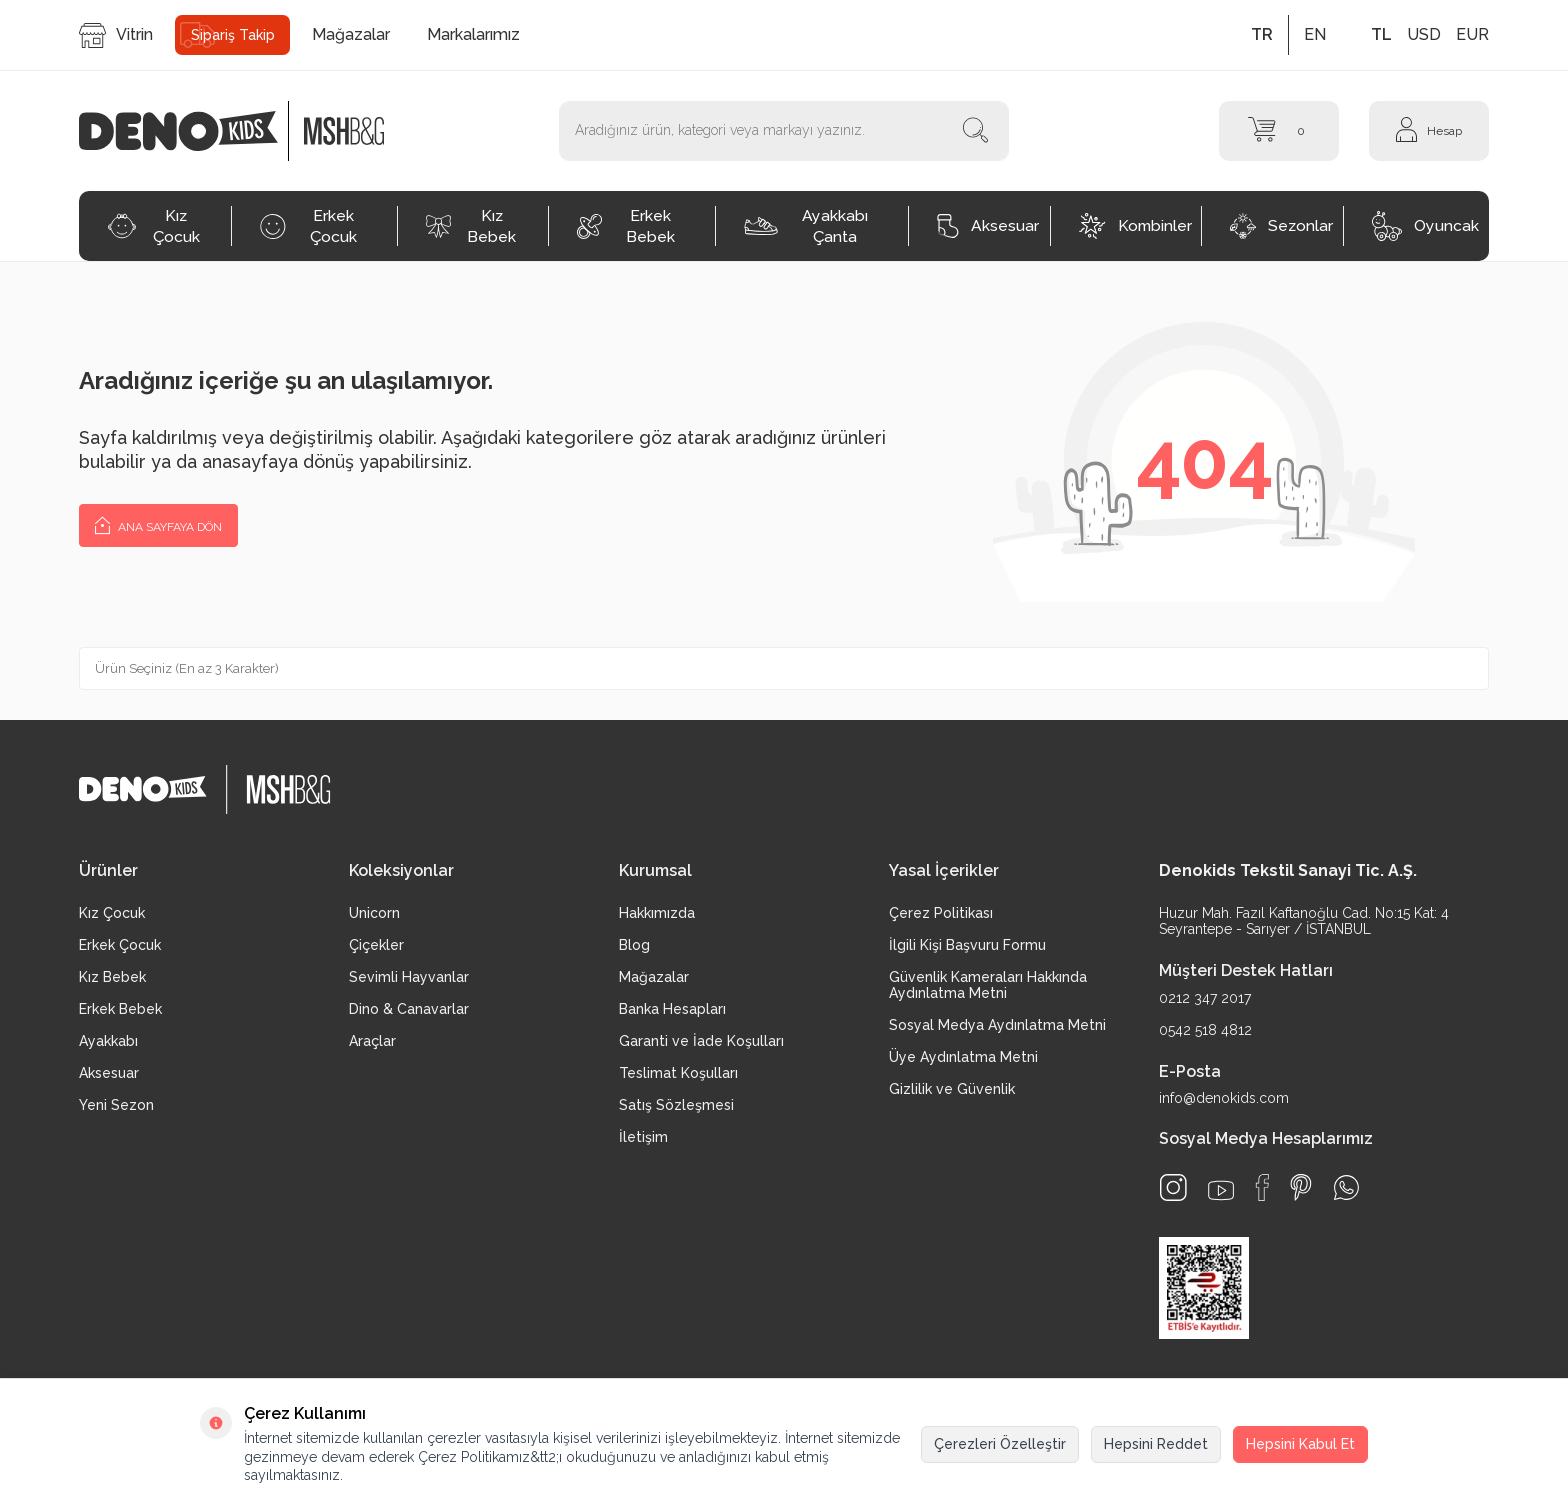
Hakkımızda (657, 913)
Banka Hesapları (672, 1009)
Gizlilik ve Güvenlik (952, 1089)
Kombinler (1135, 226)
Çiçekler (376, 945)
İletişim (643, 1137)
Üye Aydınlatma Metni (963, 1057)
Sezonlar (1281, 226)
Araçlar (372, 1041)
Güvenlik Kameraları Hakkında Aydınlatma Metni (988, 985)
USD (1424, 34)
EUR (1472, 34)
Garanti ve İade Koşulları (701, 1041)
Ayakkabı (108, 1041)
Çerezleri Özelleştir (1000, 1444)
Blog (634, 945)
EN (1315, 34)
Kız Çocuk (153, 226)
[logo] (189, 131)
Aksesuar (988, 226)
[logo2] (344, 131)
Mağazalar (351, 34)
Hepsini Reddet (1156, 1444)
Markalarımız (473, 34)
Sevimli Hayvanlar (409, 977)
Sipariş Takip (233, 35)
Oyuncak (1425, 226)
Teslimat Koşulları (678, 1073)
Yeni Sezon (116, 1105)
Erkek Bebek (626, 226)
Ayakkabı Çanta (806, 226)
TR (1262, 34)
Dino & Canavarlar (409, 1009)
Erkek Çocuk (308, 226)
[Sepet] (1279, 131)
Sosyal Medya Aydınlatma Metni (997, 1025)
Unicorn (374, 913)
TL (1381, 34)
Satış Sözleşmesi (676, 1105)
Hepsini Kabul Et (1300, 1444)
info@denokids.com (1224, 1098)
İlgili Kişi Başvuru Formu (967, 945)
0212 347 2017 (1205, 998)
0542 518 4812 (1205, 1030)
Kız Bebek (471, 226)
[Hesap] (1429, 131)
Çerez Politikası (941, 913)
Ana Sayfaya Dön (158, 524)
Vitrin (116, 35)
